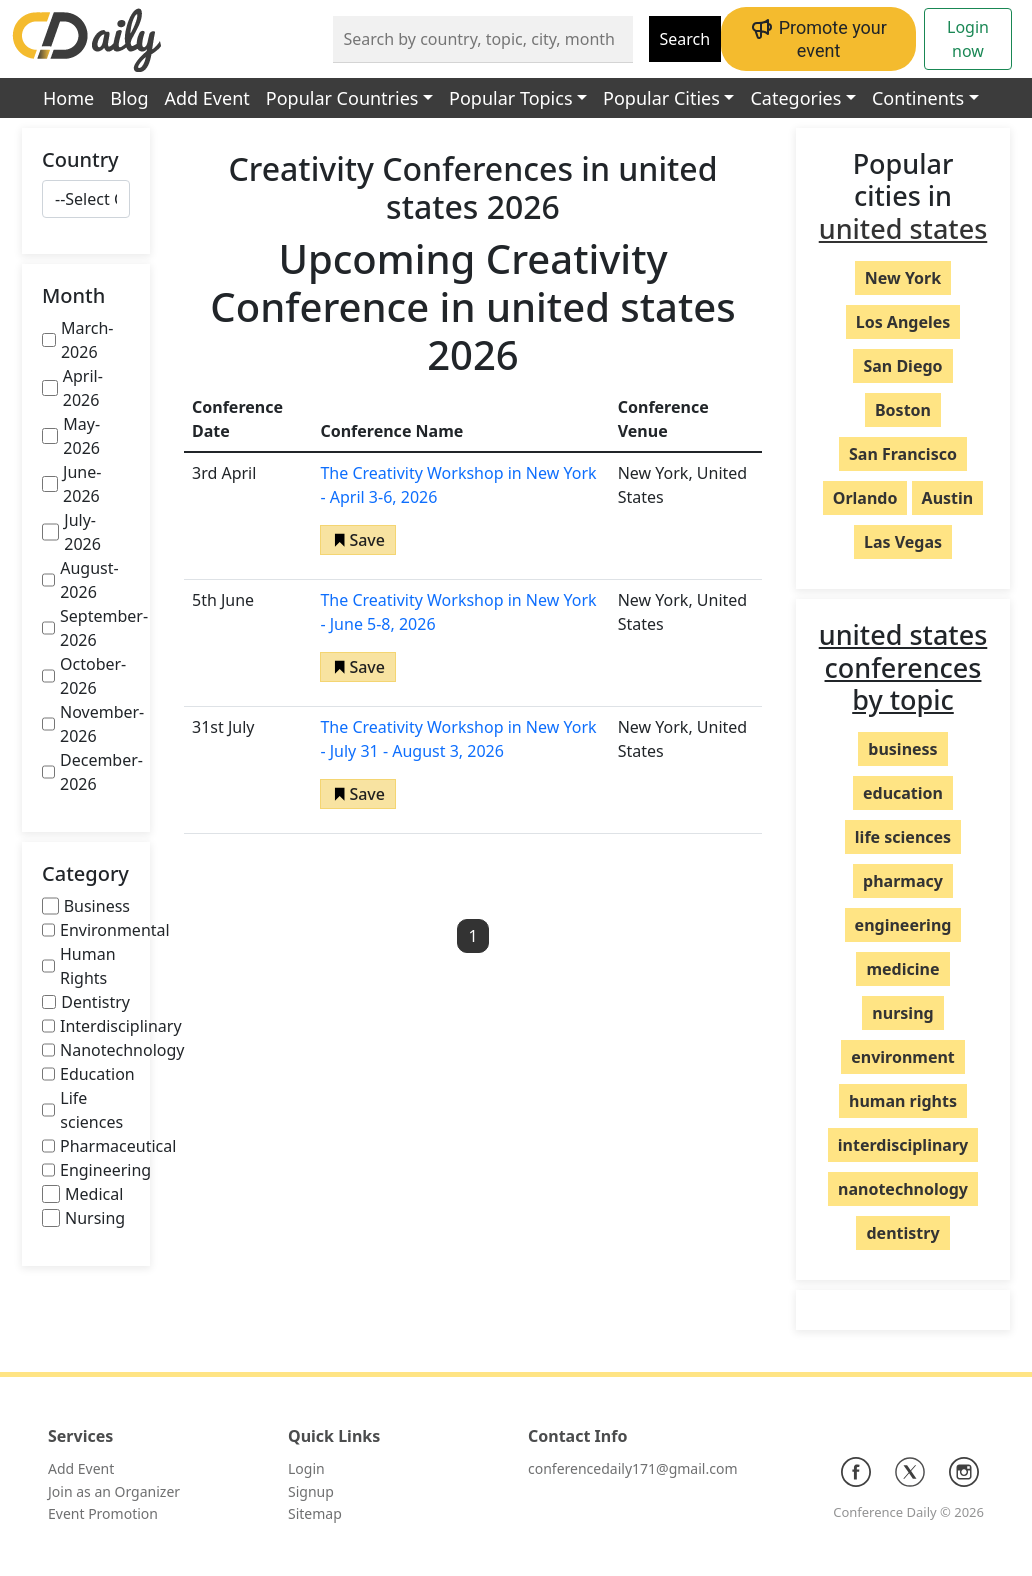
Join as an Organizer (114, 1491)
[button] (358, 540)
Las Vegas (903, 542)
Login (306, 1468)
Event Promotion (103, 1513)
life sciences (903, 837)
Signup (311, 1491)
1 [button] (472, 936)
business (902, 749)
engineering (903, 925)
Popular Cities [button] (661, 98)
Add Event (207, 98)
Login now (968, 39)
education (903, 793)
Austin (948, 498)
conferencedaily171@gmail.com (632, 1468)
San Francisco (903, 454)
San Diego (902, 366)
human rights (903, 1101)
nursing (902, 1013)
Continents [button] (918, 98)
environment (903, 1057)
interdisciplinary (903, 1145)
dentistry (902, 1233)
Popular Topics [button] (510, 98)
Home (68, 98)
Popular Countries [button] (342, 98)
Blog (129, 98)
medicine (902, 969)
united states (903, 228)
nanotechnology (903, 1189)
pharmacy (903, 881)
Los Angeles (903, 322)
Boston (903, 410)
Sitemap (315, 1513)
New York (903, 278)
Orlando (865, 498)
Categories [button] (795, 98)
